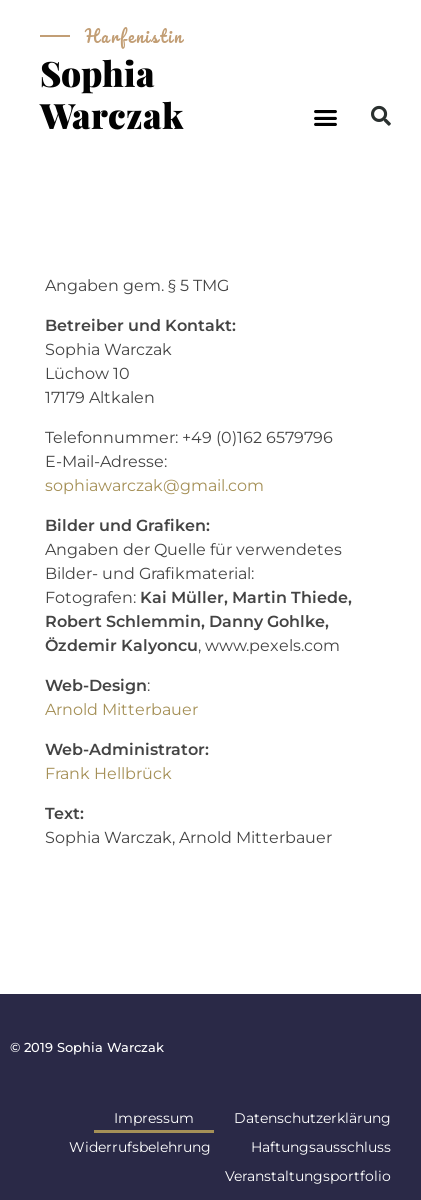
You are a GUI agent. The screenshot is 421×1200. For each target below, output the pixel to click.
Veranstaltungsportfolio (308, 1176)
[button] (325, 118)
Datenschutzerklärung (312, 1118)
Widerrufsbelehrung (140, 1147)
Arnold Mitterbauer (121, 709)
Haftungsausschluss (321, 1147)
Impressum (154, 1118)
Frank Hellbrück (108, 773)
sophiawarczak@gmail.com (154, 485)
